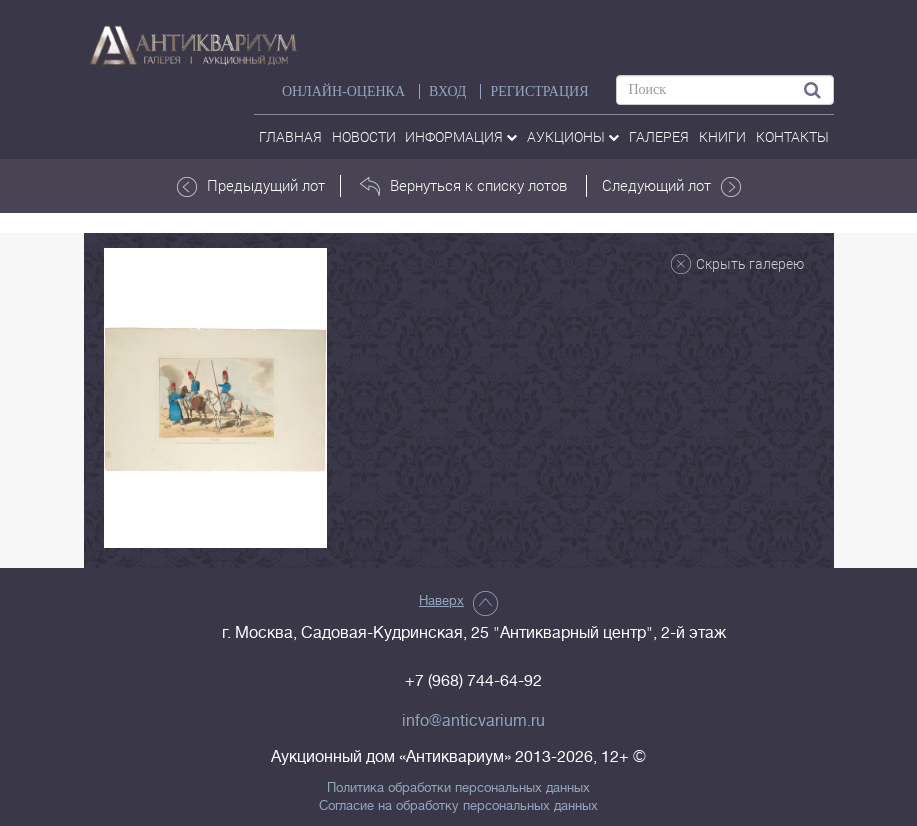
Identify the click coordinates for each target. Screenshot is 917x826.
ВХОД (447, 91)
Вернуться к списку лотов (463, 186)
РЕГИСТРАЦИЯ (539, 91)
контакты (792, 136)
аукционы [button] (573, 136)
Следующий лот (671, 186)
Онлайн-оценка (343, 91)
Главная (290, 136)
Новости (364, 136)
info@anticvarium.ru (473, 721)
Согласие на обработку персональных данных (458, 806)
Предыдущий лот (251, 186)
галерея (659, 136)
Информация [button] (461, 136)
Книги (722, 136)
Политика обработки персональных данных (458, 788)
